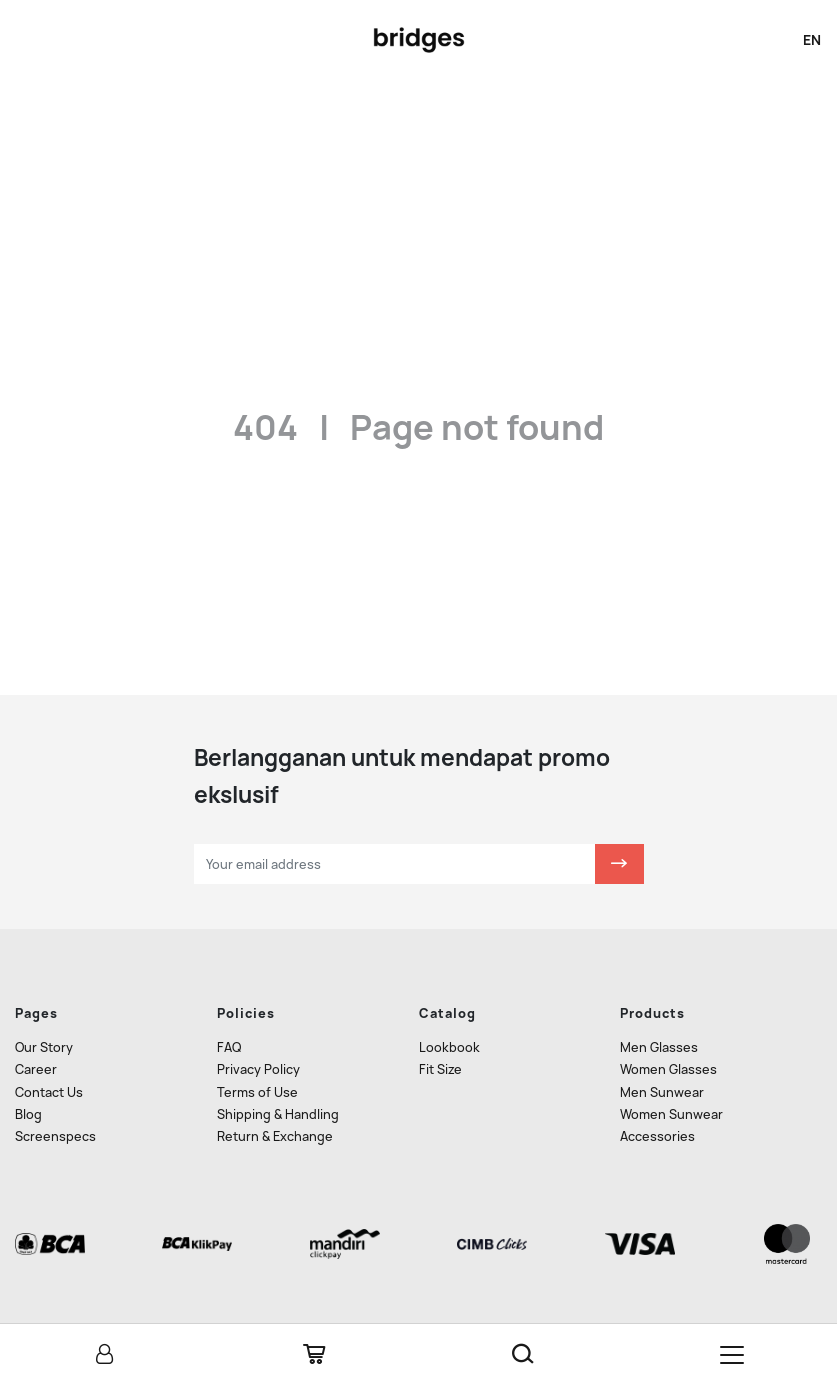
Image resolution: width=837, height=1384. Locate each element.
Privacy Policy (258, 1069)
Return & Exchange (275, 1136)
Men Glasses (659, 1047)
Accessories (657, 1136)
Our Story (44, 1047)
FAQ (229, 1047)
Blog (28, 1114)
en (812, 40)
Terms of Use (257, 1092)
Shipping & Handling (278, 1114)
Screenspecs (55, 1136)
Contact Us (49, 1092)
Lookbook (449, 1047)
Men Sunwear (662, 1092)
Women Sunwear (671, 1114)
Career (36, 1069)
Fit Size (440, 1069)
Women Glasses (668, 1069)
